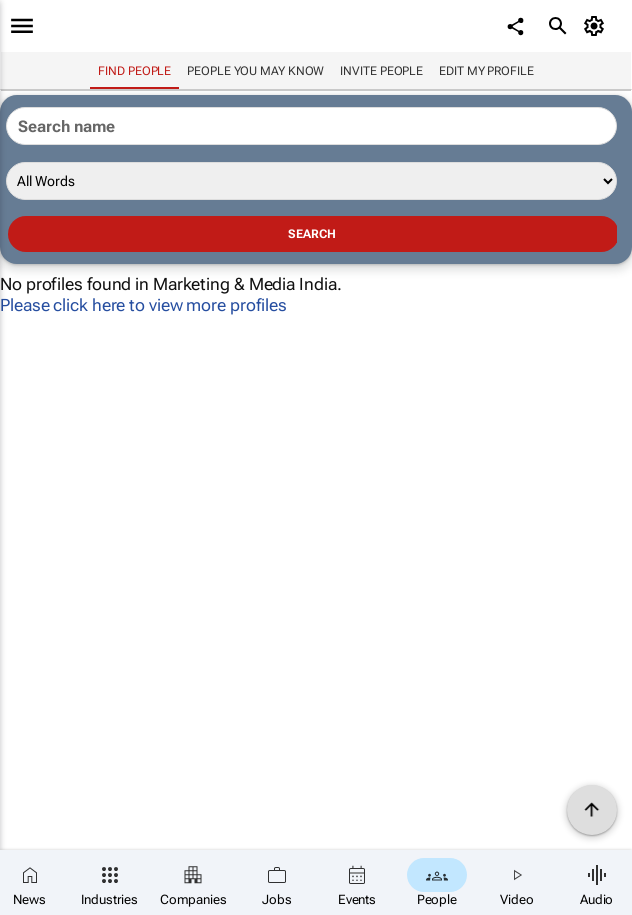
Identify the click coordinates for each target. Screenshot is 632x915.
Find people (134, 71)
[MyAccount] (597, 26)
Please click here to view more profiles (143, 305)
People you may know (255, 71)
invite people (381, 71)
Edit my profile (486, 71)
